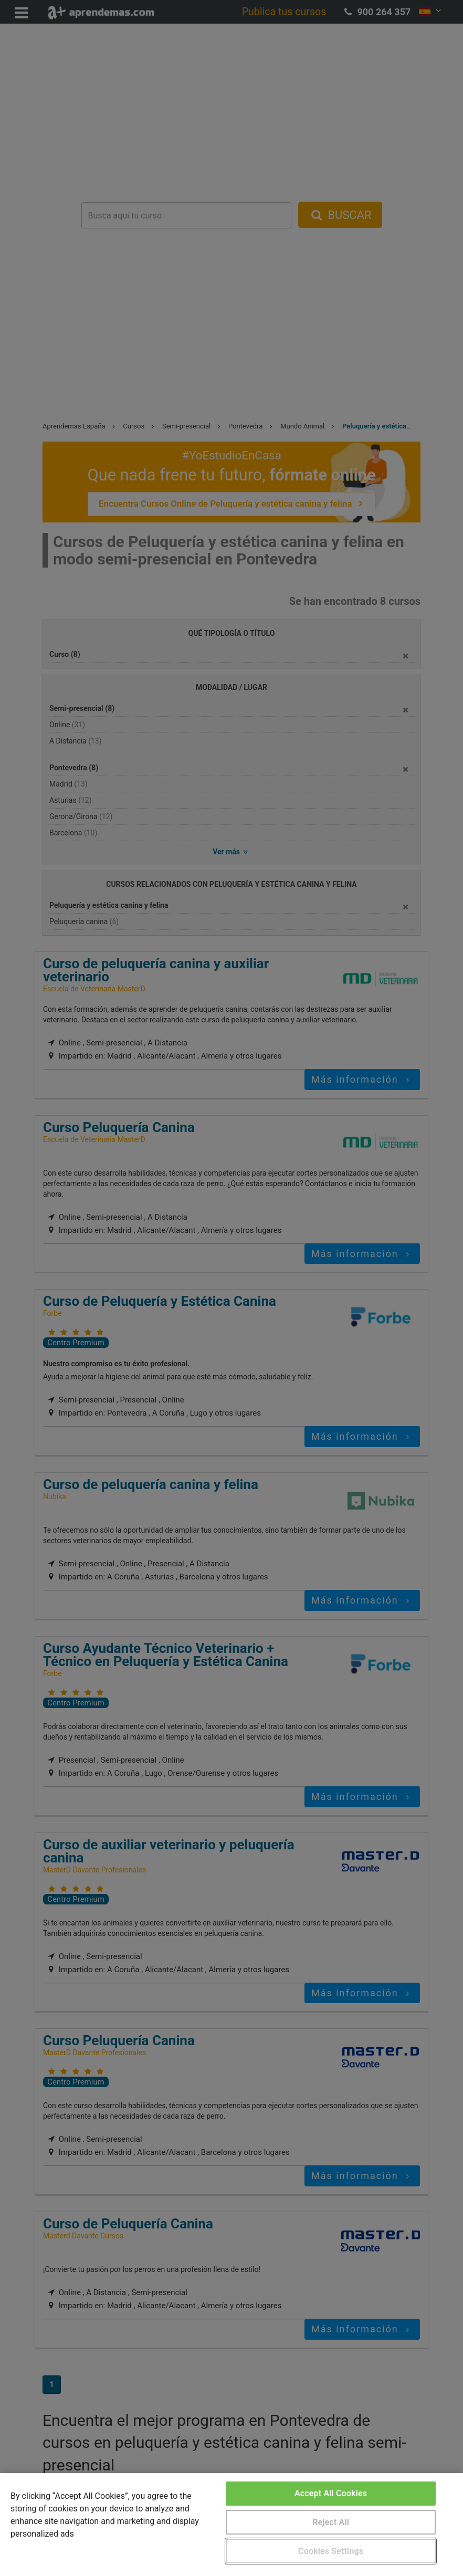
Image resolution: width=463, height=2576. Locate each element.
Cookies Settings (330, 2551)
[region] (231, 2524)
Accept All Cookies (330, 2493)
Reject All (330, 2522)
